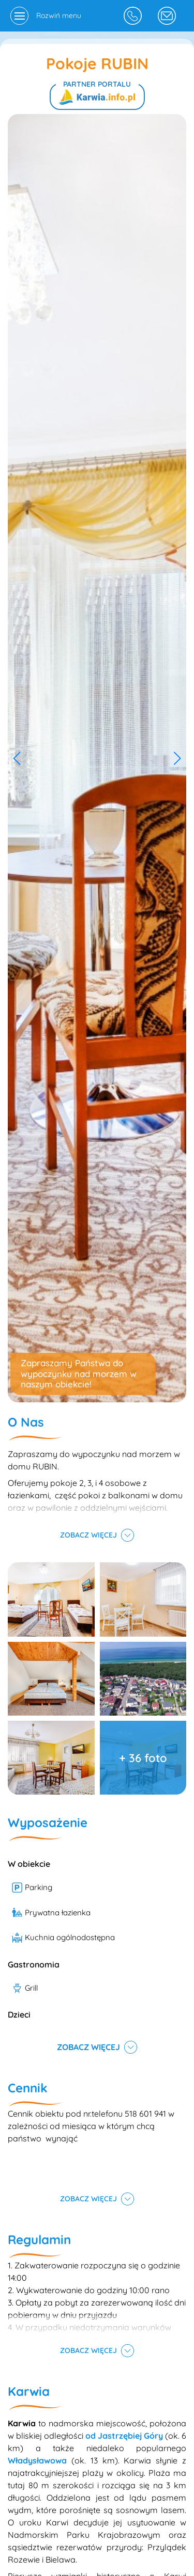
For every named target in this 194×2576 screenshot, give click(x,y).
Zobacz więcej (88, 1535)
